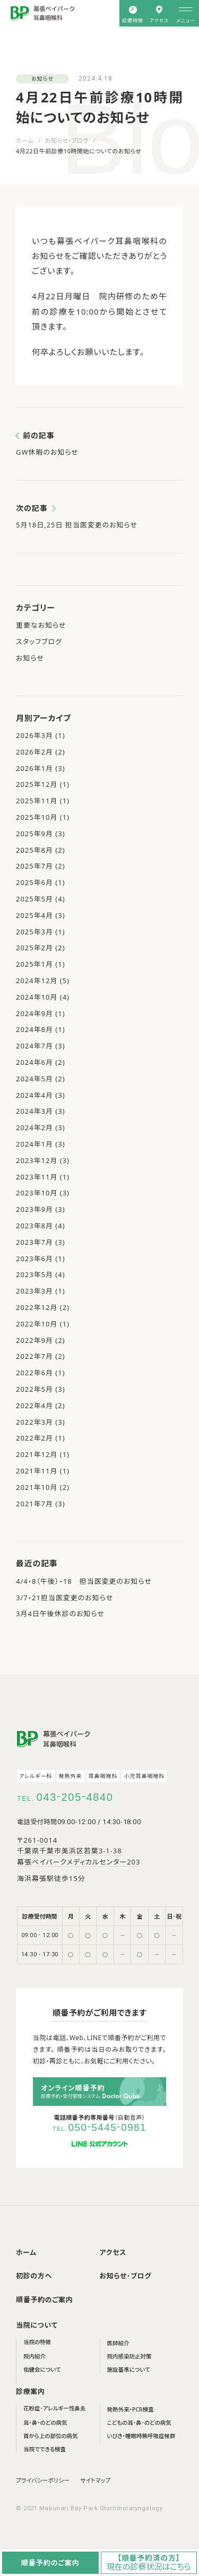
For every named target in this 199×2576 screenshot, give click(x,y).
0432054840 (75, 1797)
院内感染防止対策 (129, 2356)
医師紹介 (118, 2343)
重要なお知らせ (41, 625)
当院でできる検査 (44, 2449)
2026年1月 (34, 768)
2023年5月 (34, 1274)
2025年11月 (36, 800)
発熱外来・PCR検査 (130, 2409)
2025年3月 (34, 931)
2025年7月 (34, 866)
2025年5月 (34, 899)
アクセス (113, 2252)
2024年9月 (34, 1013)
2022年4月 (34, 1405)
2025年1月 (34, 964)
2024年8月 (34, 1029)
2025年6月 (34, 882)
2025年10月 (36, 817)
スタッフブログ (39, 641)
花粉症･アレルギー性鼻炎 (54, 2408)
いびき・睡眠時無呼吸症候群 (141, 2436)
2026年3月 (34, 735)
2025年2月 (34, 947)
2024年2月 (34, 1127)
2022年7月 (34, 1356)
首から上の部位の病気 (50, 2436)
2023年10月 (36, 1193)
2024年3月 (34, 1111)
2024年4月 (34, 1095)
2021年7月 (34, 1503)
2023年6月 (34, 1258)
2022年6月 (34, 1372)
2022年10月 (36, 1324)
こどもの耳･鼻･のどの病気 (139, 2422)
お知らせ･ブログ (126, 2275)
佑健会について (42, 2369)
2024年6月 (34, 1062)
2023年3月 (34, 1291)
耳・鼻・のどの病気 (45, 2422)
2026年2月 (34, 752)
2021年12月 (36, 1454)
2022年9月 (34, 1340)
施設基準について (128, 2369)
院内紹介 (34, 2356)
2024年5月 (34, 1078)
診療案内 (30, 2391)
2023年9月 (34, 1209)
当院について (37, 2325)
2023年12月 (36, 1160)
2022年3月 (34, 1422)
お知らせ (42, 78)
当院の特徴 (37, 2342)
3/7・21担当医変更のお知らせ (64, 1597)
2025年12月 (36, 784)
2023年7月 (34, 1242)
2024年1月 (34, 1144)
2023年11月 (36, 1177)
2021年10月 (36, 1487)
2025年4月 (34, 915)
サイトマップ (95, 2480)
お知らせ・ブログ (67, 140)
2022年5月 (34, 1389)
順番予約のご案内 (44, 2299)
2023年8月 (34, 1225)
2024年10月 (36, 997)
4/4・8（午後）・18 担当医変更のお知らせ (84, 1581)
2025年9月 (34, 833)
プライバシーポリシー (43, 2480)
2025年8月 (34, 850)
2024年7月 (34, 1046)
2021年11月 (36, 1471)
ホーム (24, 140)
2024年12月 (36, 980)
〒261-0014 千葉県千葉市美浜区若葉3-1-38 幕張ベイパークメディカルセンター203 (78, 1851)
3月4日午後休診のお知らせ (60, 1613)
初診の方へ (34, 2275)
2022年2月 (34, 1438)
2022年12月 (36, 1307)
